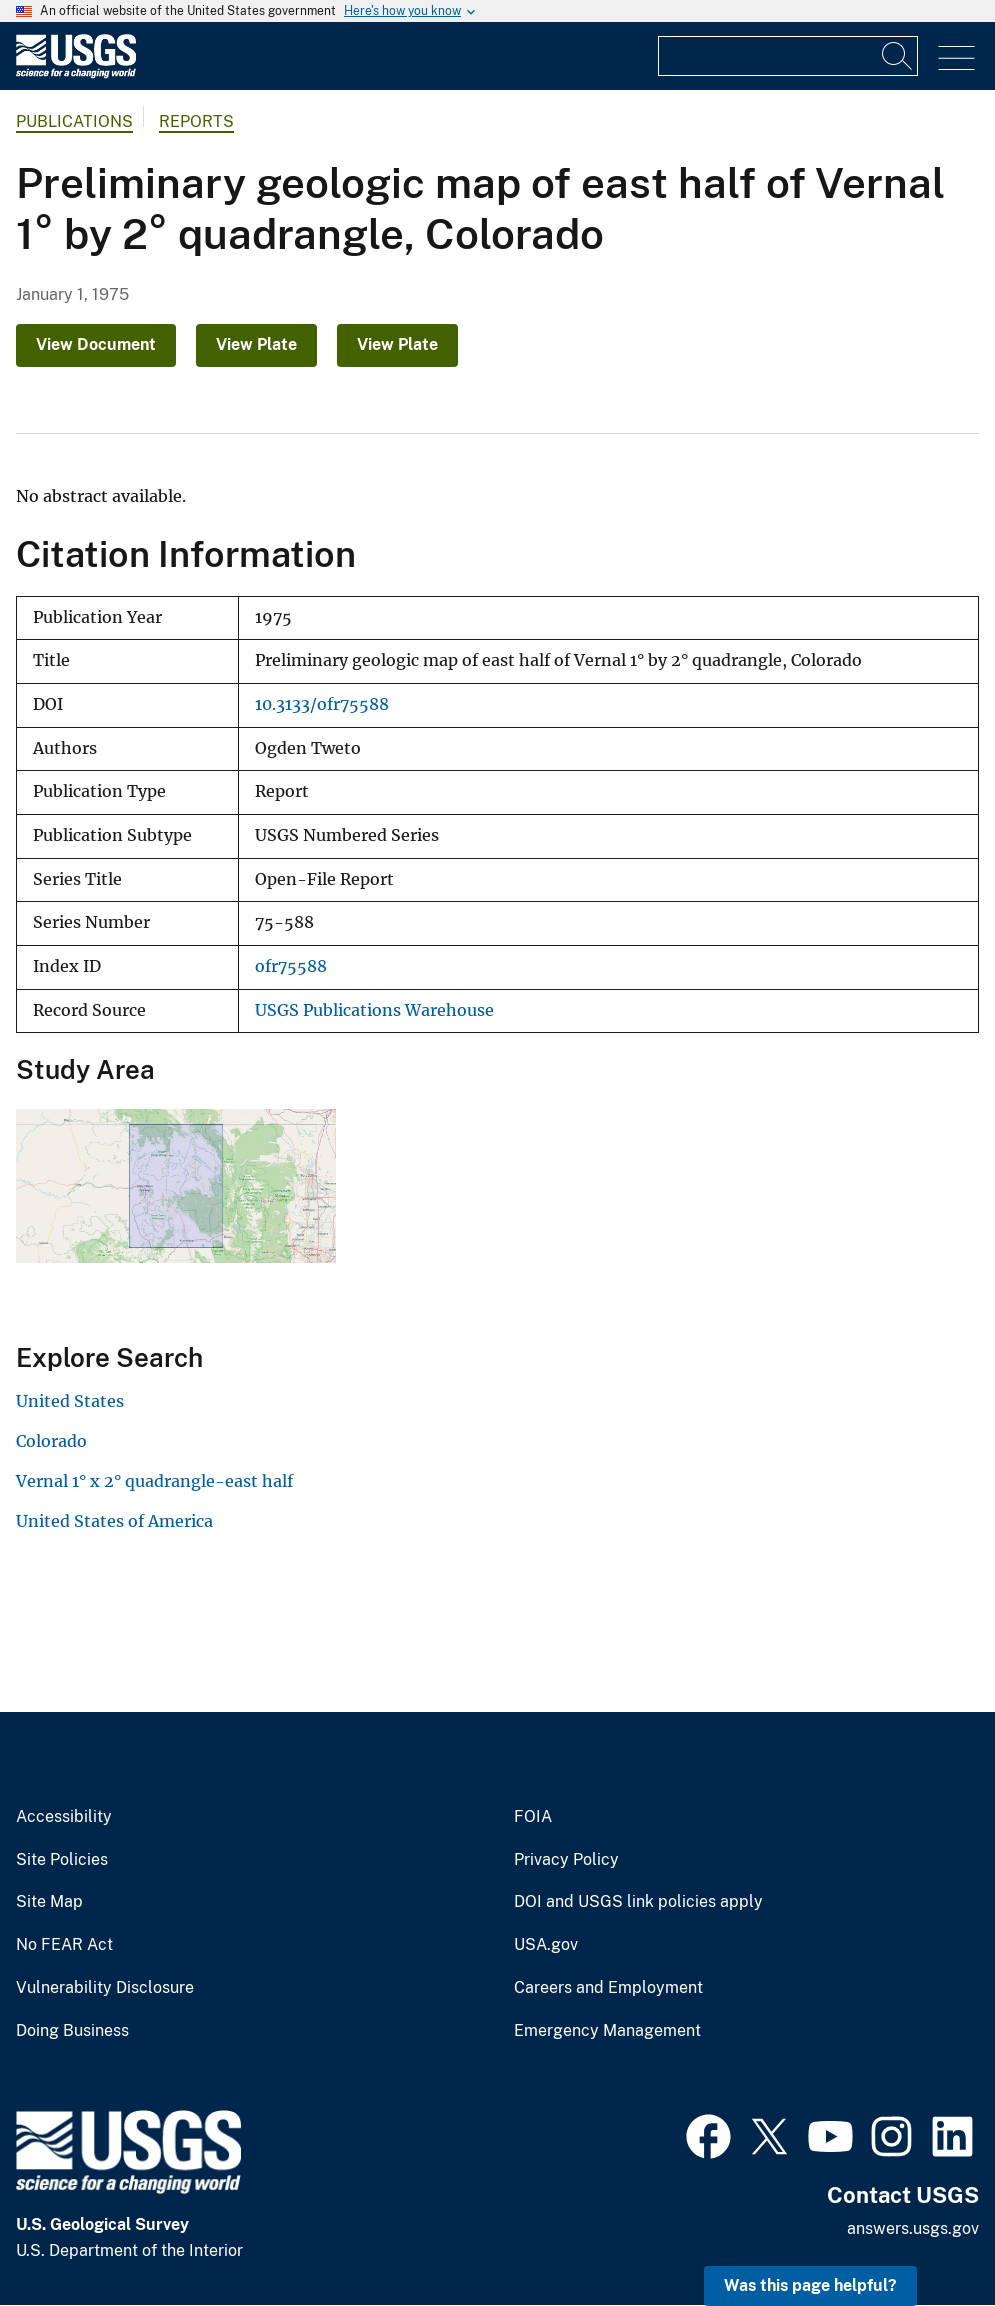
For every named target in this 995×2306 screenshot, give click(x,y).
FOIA (533, 1817)
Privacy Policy (566, 1860)
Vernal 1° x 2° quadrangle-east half (154, 1481)
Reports (196, 121)
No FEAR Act (64, 1945)
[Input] (788, 56)
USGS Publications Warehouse (374, 1010)
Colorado (51, 1441)
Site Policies (62, 1860)
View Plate (256, 344)
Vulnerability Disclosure (105, 1988)
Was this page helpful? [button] (810, 2285)
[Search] (898, 56)
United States (70, 1401)
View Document (96, 344)
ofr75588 (291, 966)
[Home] (76, 73)
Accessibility (64, 1817)
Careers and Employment (608, 1988)
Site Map (49, 1902)
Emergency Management (607, 2031)
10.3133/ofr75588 (322, 704)
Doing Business (72, 2031)
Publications (74, 121)
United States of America (114, 1521)
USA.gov (546, 1945)
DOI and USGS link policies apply (638, 1902)
